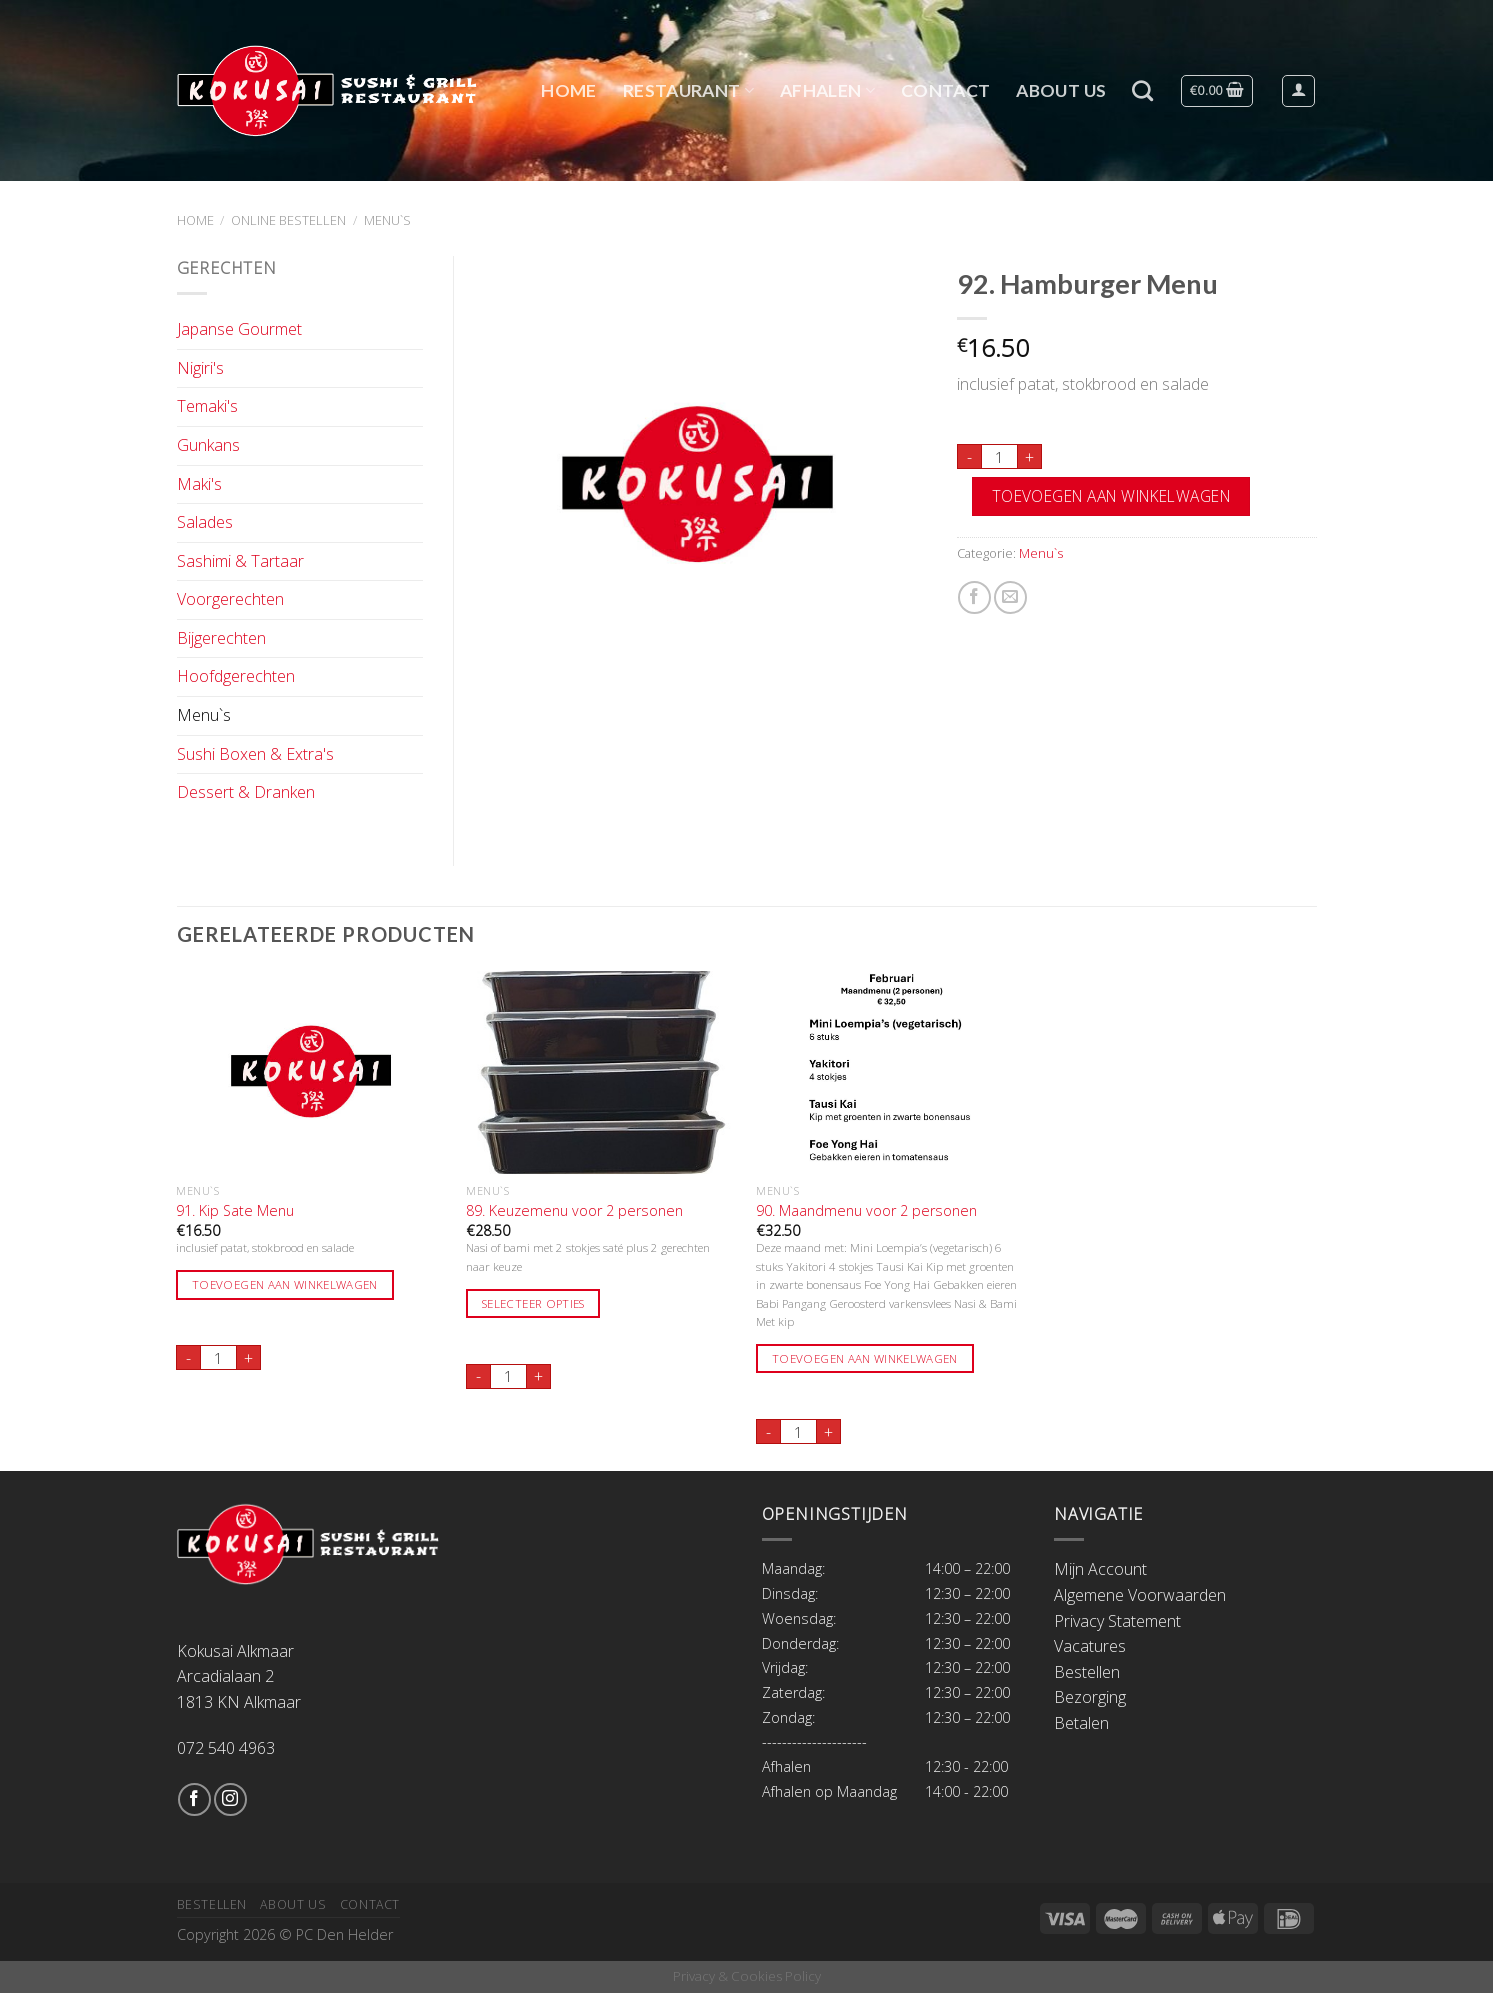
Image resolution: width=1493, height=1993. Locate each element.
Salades (205, 522)
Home (568, 90)
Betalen (1081, 1723)
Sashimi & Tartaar (240, 561)
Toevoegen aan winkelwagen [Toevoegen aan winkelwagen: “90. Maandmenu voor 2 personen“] (865, 1358)
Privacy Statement (1117, 1621)
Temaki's (207, 406)
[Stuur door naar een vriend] (1010, 597)
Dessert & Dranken (246, 792)
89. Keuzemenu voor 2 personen (574, 1211)
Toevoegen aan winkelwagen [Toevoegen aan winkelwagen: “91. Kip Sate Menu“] (285, 1284)
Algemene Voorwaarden (1140, 1595)
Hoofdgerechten (236, 676)
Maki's (199, 484)
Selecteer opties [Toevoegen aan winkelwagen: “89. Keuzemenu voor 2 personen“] (533, 1303)
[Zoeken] (1142, 90)
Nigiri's (200, 368)
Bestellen (1087, 1672)
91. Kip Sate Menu (235, 1211)
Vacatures (1090, 1646)
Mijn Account (1100, 1569)
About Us (1061, 90)
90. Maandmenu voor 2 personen (866, 1211)
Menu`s (387, 220)
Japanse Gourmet (239, 329)
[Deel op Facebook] (974, 597)
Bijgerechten (221, 638)
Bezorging (1090, 1697)
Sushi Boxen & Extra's (255, 754)
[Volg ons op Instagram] (230, 1799)
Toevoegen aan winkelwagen (1111, 496)
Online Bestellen (288, 220)
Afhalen (827, 90)
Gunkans (208, 445)
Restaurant (688, 90)
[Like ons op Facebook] (194, 1799)
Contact (945, 90)
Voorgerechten (230, 599)
